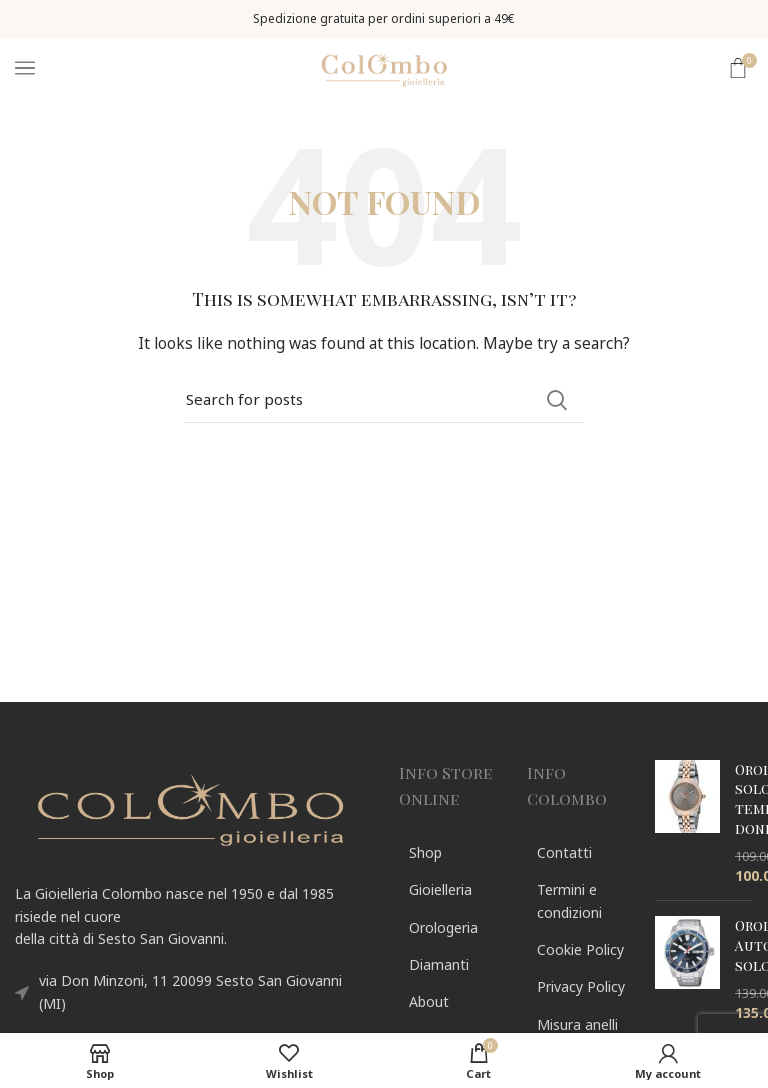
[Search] (384, 400)
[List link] (448, 853)
